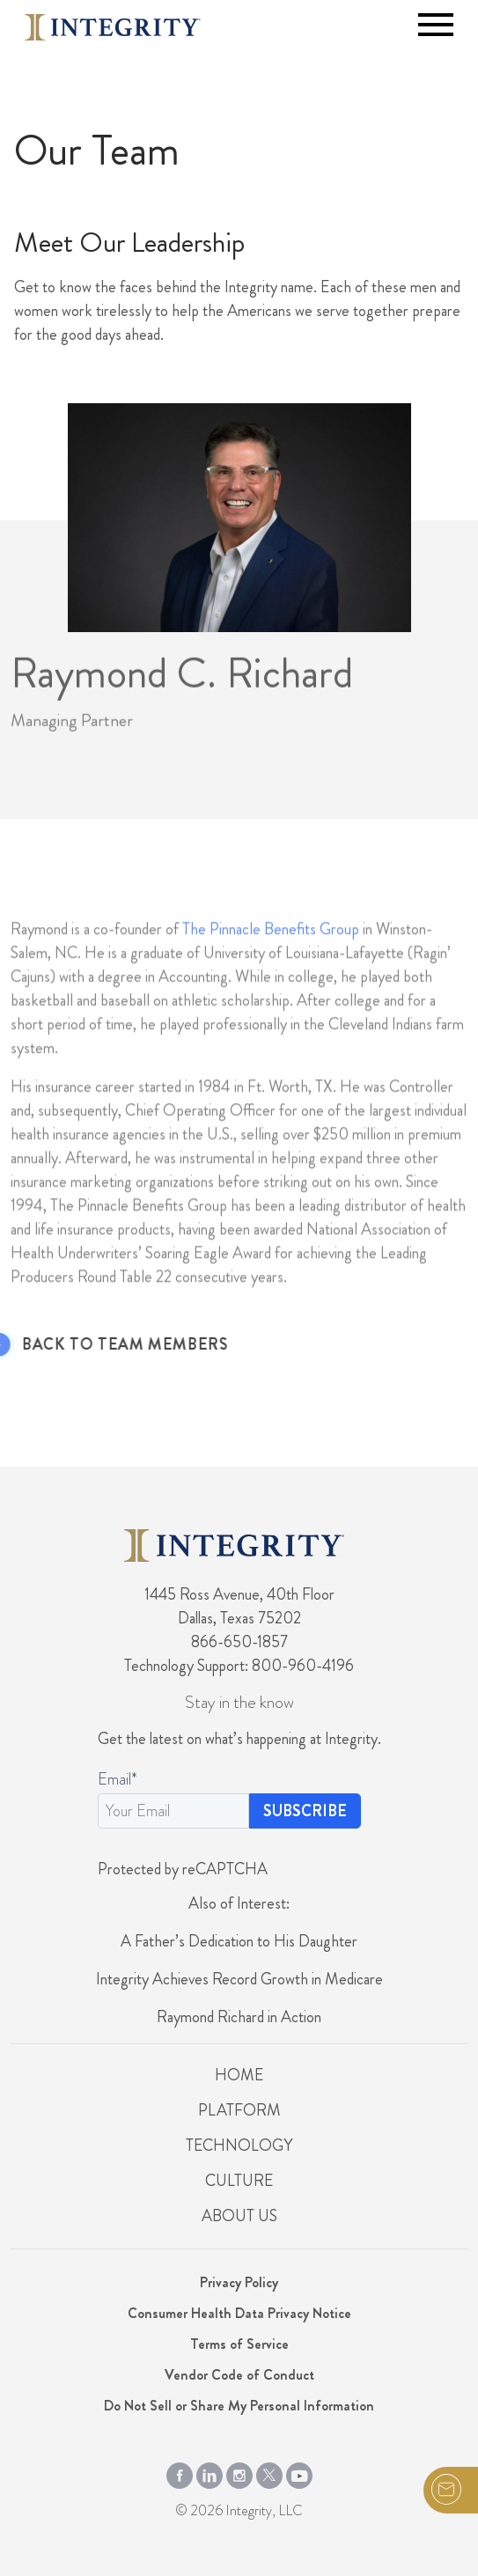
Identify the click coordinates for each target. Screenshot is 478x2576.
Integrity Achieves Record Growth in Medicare (239, 1979)
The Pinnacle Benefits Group (270, 950)
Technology (239, 2145)
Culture (239, 2180)
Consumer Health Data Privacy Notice (239, 2313)
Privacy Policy (239, 2282)
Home (239, 2075)
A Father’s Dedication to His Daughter (239, 1941)
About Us (239, 2215)
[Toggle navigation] (435, 24)
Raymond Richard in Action (239, 2017)
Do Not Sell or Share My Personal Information (239, 2406)
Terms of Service (239, 2344)
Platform (239, 2110)
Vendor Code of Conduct (239, 2375)
